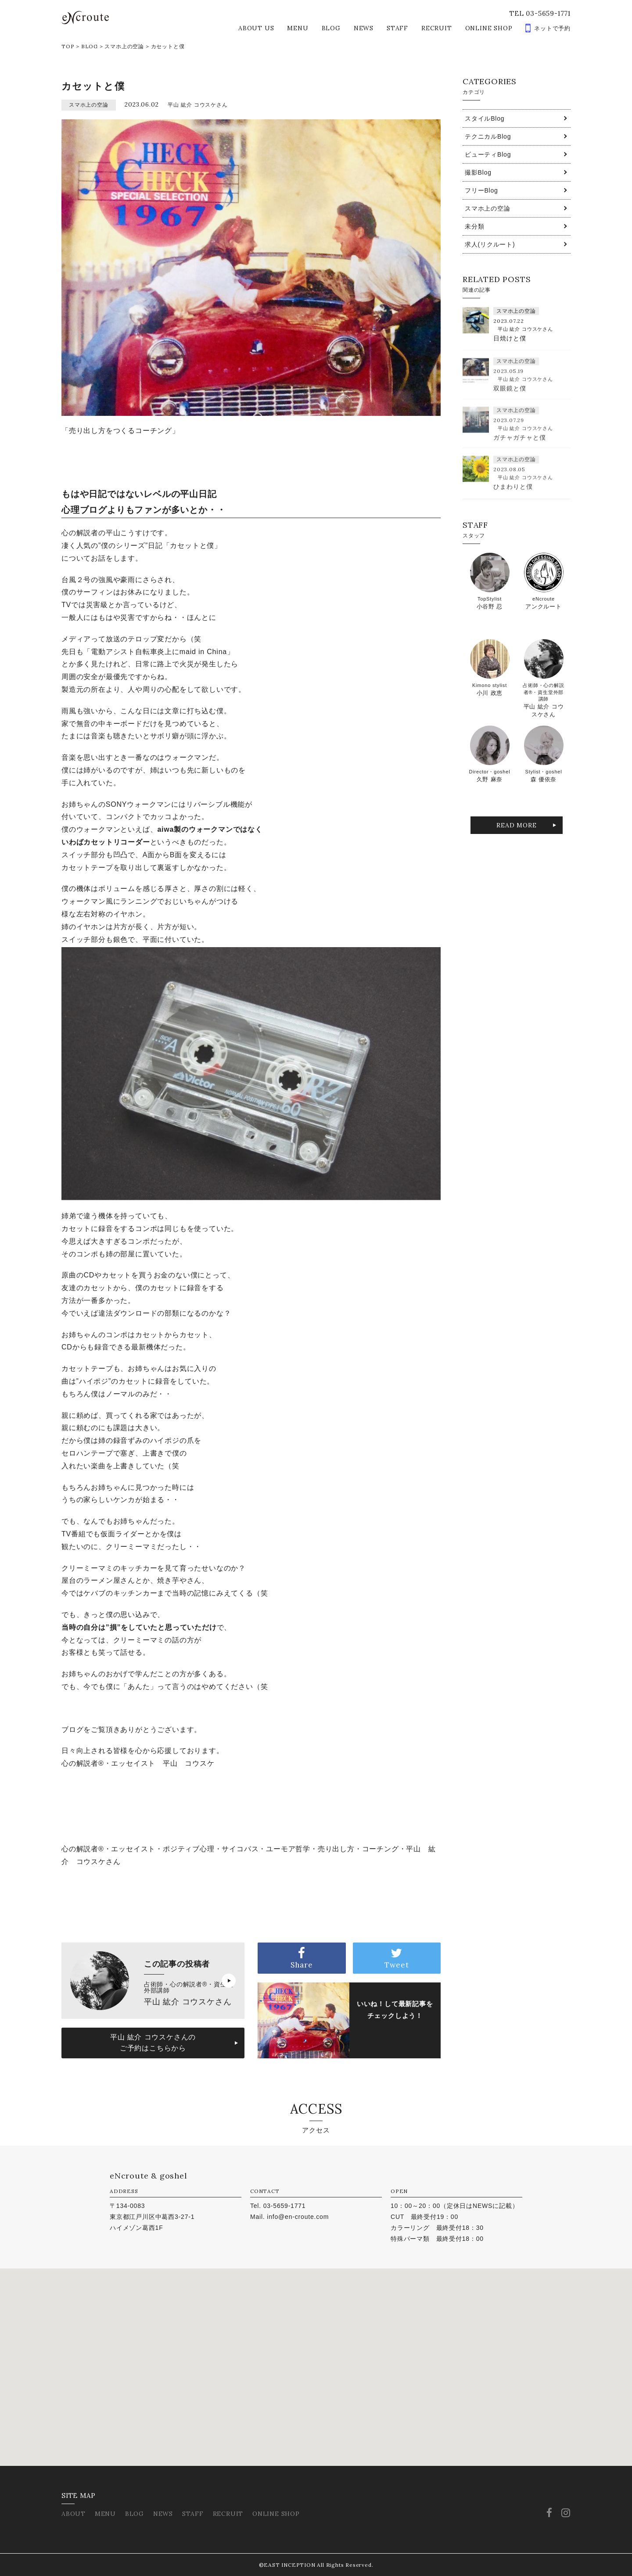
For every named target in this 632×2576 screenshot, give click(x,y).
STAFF (397, 28)
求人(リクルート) (490, 244)
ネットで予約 (552, 28)
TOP (67, 46)
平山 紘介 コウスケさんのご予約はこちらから (153, 2042)
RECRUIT (436, 28)
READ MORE (516, 825)
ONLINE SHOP (489, 28)
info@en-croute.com (298, 2216)
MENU (297, 28)
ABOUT (73, 2514)
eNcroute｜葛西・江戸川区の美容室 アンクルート (85, 17)
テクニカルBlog (488, 136)
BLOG (331, 28)
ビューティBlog (488, 154)
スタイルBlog (484, 118)
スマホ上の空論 (124, 46)
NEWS (363, 28)
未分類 (474, 226)
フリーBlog (481, 190)
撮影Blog (478, 172)
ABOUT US (256, 28)
